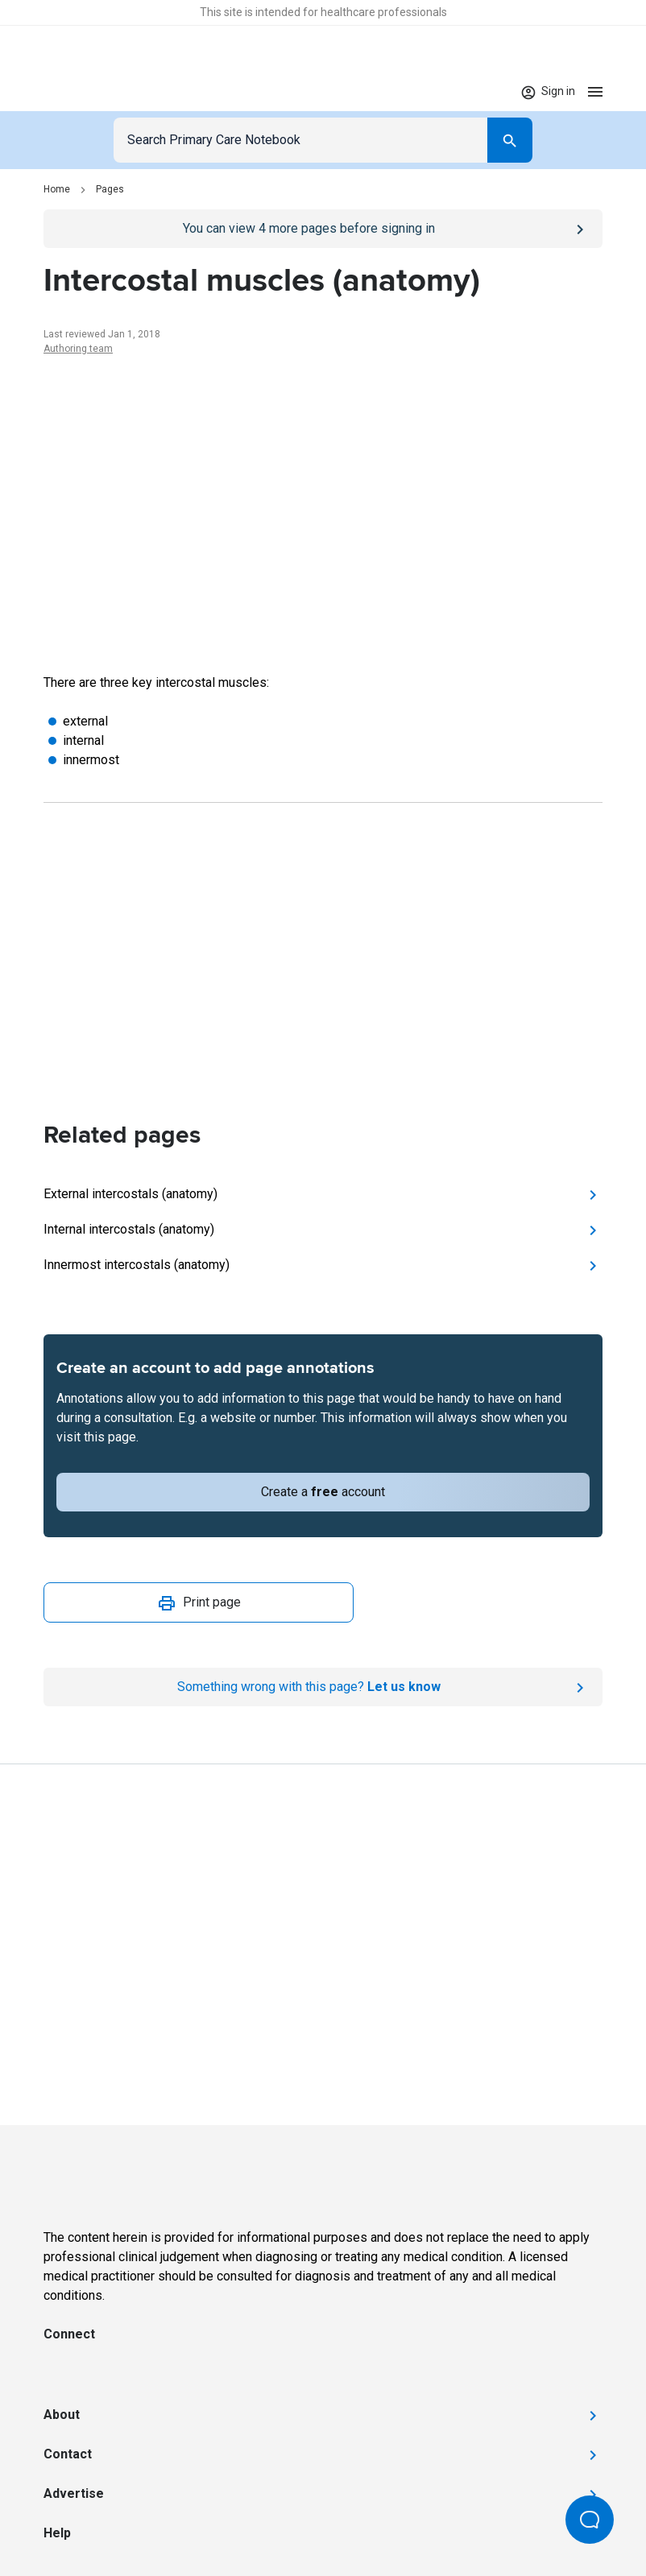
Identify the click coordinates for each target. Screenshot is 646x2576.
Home (56, 189)
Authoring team (78, 348)
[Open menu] (595, 91)
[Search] (509, 140)
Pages (110, 189)
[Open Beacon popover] (589, 2519)
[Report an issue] (323, 1687)
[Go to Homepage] (93, 92)
